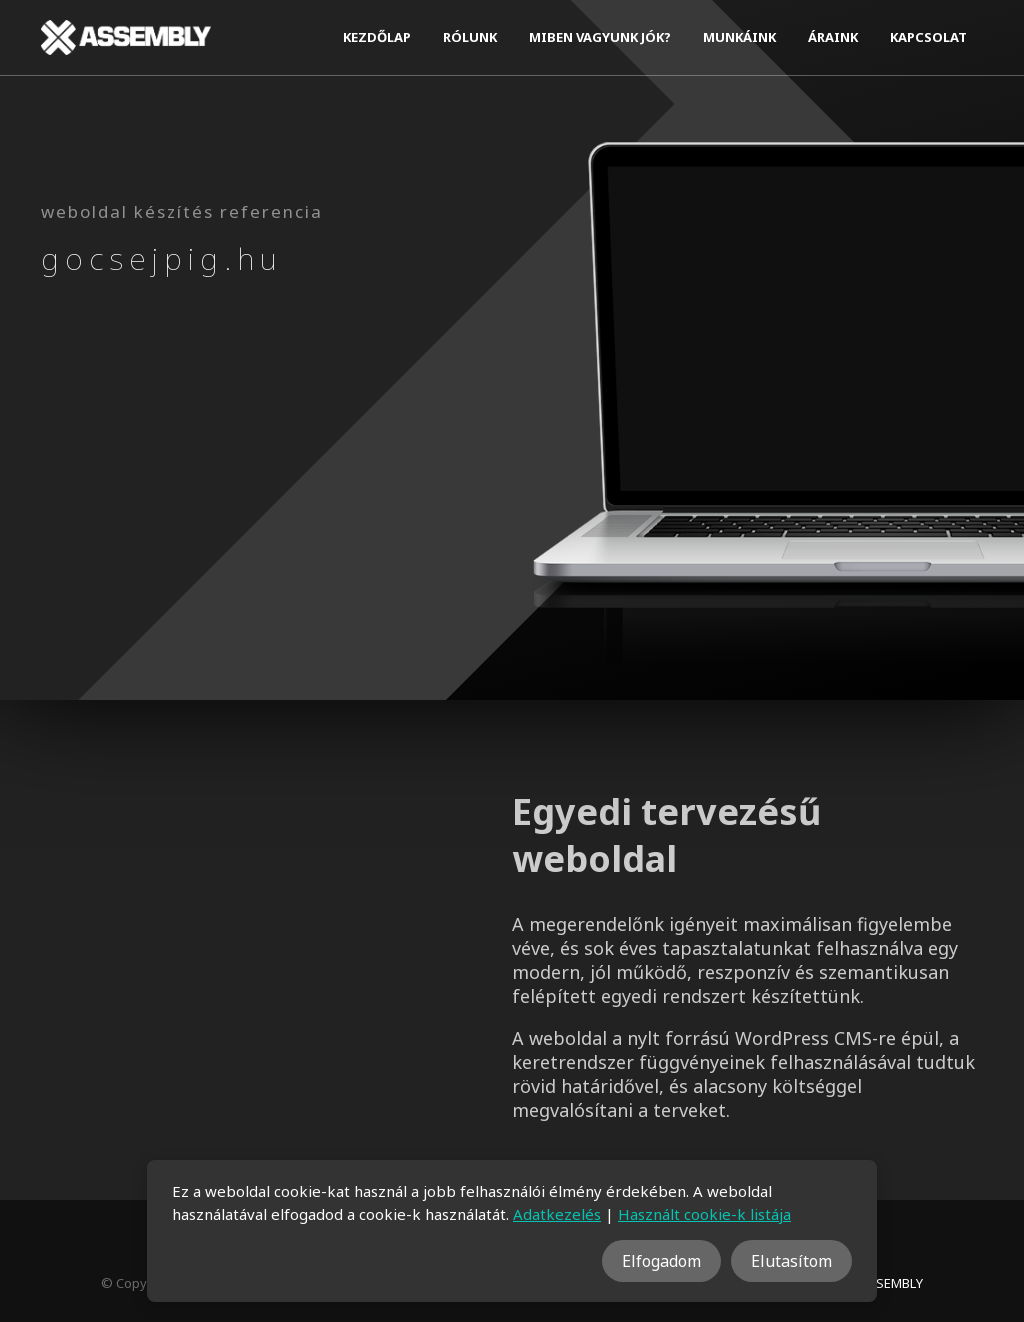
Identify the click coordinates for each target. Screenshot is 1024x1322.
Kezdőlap (377, 37)
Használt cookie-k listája (704, 1214)
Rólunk (470, 37)
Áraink (833, 37)
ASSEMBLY (891, 1283)
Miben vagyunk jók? (600, 37)
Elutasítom (791, 1261)
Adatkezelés (557, 1214)
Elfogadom (661, 1261)
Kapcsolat (928, 37)
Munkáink (739, 37)
